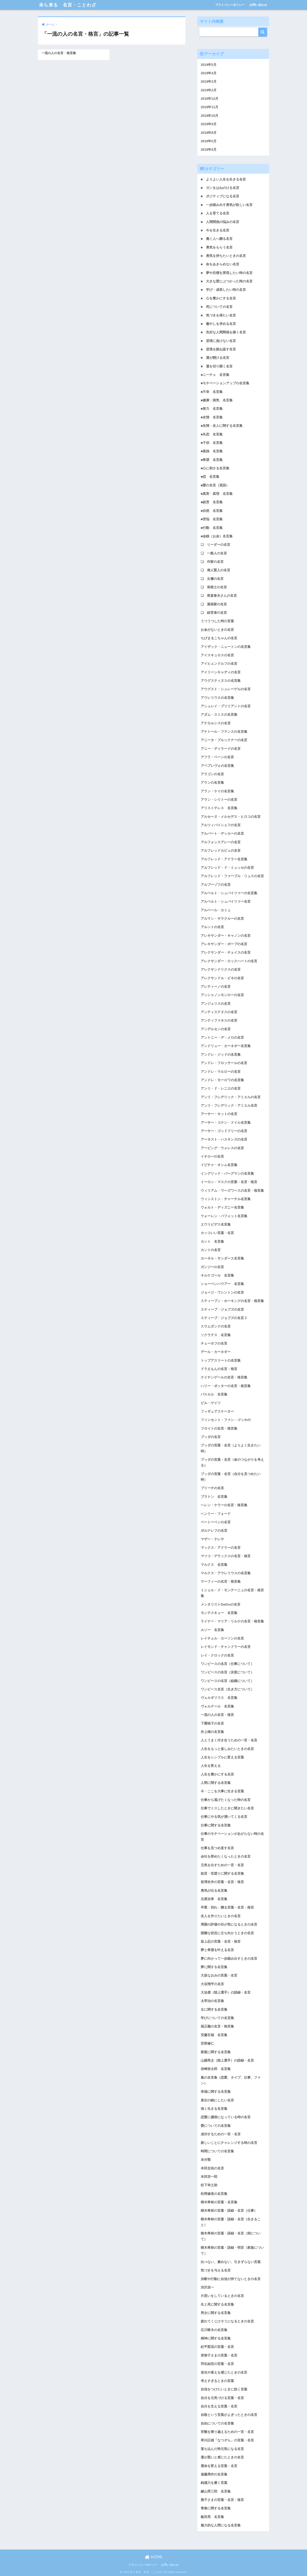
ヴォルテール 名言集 (217, 1706)
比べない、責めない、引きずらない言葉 (231, 2262)
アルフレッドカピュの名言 (221, 850)
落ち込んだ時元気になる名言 (222, 2449)
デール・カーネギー (216, 1352)
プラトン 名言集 (214, 1497)
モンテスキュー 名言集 (219, 1613)
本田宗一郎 (209, 2177)
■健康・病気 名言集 (217, 400)
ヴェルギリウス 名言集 (219, 1698)
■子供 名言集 (212, 443)
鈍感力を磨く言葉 (214, 2483)
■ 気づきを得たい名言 (218, 315)
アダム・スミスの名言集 (219, 714)
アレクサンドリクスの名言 (221, 969)
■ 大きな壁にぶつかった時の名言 (227, 281)
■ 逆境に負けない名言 (218, 341)
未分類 (206, 2160)
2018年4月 (209, 149)
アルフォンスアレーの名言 (221, 842)
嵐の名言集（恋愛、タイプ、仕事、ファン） (231, 2080)
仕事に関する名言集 (216, 1825)
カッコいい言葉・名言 (217, 1233)
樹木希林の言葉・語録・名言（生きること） (231, 2222)
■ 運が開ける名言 (215, 358)
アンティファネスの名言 (219, 1020)
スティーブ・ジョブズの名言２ (224, 1318)
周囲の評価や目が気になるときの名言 (229, 1924)
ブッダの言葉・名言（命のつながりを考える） (232, 1462)
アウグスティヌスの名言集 (221, 681)
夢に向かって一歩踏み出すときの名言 (229, 1958)
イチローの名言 (212, 1156)
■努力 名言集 (212, 409)
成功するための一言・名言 (221, 2134)
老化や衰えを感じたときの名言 (224, 2372)
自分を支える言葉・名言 (219, 2406)
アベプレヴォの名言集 (217, 766)
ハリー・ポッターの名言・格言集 (226, 1386)
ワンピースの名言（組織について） (227, 1681)
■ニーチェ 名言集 (215, 375)
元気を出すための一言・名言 (222, 1865)
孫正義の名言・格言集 (217, 2026)
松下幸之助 (209, 2185)
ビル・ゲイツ (211, 1403)
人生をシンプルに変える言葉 (222, 1757)
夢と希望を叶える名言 (217, 1950)
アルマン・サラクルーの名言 (222, 918)
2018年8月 (209, 133)
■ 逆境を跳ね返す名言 (218, 349)
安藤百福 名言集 (214, 2035)
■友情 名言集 (212, 417)
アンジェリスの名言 (216, 1004)
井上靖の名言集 (212, 1732)
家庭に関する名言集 (216, 2052)
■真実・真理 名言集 (217, 494)
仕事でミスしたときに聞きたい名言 (227, 1808)
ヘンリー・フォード (216, 1514)
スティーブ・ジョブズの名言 (222, 1309)
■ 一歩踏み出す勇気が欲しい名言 (227, 205)
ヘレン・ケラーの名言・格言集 (224, 1505)
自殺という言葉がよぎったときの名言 (229, 2415)
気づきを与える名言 (216, 2270)
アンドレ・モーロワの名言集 (222, 1080)
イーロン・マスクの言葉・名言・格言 (229, 1182)
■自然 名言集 (212, 511)
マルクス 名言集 (214, 1565)
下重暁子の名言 (212, 1723)
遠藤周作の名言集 (214, 2474)
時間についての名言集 (217, 2151)
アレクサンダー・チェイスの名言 (226, 952)
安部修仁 (207, 2043)
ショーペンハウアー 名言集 (222, 1284)
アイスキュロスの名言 (217, 655)
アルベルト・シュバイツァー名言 (226, 901)
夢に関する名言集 (214, 1967)
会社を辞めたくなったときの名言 (226, 1856)
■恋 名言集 (210, 477)
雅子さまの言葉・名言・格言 (222, 2500)
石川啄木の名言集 (214, 2330)
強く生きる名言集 (214, 2109)
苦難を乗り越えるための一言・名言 (227, 2432)
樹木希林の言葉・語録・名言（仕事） (229, 2210)
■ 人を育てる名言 (215, 213)
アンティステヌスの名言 (219, 1012)
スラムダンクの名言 (216, 1326)
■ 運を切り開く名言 (217, 366)
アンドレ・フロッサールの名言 (224, 1063)
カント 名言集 (212, 1241)
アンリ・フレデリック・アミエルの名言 (231, 1097)
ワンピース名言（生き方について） (227, 1689)
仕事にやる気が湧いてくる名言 (224, 1817)
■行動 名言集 (212, 528)
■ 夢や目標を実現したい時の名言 (227, 273)
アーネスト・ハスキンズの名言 (224, 1139)
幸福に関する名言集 (216, 2092)
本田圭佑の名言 (212, 2168)
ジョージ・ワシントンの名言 (222, 1292)
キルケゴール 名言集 (217, 1275)
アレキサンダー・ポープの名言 (224, 944)
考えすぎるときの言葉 (217, 2381)
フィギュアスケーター (217, 1411)
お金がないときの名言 (217, 630)
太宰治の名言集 (212, 2001)
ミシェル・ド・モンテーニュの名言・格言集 (232, 1593)
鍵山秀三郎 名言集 (216, 2491)
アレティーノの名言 (216, 986)
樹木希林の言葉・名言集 (219, 2202)
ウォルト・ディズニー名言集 (222, 1207)
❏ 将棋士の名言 (214, 587)
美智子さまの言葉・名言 (219, 2355)
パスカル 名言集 (214, 1394)
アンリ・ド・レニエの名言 (221, 1088)
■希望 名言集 (212, 460)
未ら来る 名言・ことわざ (68, 5)
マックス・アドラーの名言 (221, 1548)
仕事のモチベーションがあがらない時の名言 (232, 1836)
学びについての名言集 (217, 2018)
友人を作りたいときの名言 (221, 1916)
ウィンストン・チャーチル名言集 (226, 1199)
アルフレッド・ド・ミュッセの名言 (227, 868)
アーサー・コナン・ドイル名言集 (226, 1122)
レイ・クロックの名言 (217, 1655)
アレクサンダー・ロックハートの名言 (229, 961)
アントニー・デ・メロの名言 (222, 1037)
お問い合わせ (258, 4)
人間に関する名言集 (216, 1783)
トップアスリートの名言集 (221, 1360)
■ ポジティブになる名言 (220, 196)
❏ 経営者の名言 (214, 613)
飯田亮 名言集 (212, 2517)
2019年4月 (209, 73)
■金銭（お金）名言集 (217, 536)
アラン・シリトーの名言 (219, 800)
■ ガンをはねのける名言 (220, 188)
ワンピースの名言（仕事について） (227, 1664)
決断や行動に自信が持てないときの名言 (231, 2279)
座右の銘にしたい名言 (217, 2100)
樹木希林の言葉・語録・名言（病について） (231, 2236)
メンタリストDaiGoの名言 (220, 1604)
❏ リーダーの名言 (215, 545)
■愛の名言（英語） (215, 485)
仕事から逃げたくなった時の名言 (226, 1800)
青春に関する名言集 (216, 2508)
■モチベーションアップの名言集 (225, 383)
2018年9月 (209, 124)
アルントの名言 (212, 927)
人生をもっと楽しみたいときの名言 (227, 1749)
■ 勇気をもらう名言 (217, 247)
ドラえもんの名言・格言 (219, 1369)
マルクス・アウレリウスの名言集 (226, 1573)
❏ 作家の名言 (212, 562)
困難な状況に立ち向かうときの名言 (227, 1933)
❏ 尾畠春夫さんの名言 (219, 596)
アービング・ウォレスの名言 (222, 1148)
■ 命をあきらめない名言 (220, 264)
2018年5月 (209, 141)
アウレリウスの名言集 (217, 698)
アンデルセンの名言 (216, 1029)
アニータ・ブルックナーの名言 (224, 740)
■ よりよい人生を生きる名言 (223, 179)
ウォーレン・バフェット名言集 (224, 1216)
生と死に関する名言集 (217, 2304)
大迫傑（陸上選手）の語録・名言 (226, 1992)
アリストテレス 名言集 (219, 808)
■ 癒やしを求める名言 (218, 324)
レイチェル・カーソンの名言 (222, 1638)
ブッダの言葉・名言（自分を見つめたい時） (231, 1477)
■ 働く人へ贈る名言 (217, 239)
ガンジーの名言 (212, 1267)
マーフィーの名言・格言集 (221, 1581)
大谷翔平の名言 (212, 1984)
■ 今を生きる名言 (215, 230)
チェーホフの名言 (214, 1343)
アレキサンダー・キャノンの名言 (226, 936)
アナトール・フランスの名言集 (224, 732)
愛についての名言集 (216, 2126)
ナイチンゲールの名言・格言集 (224, 1377)
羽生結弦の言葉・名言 (217, 2364)
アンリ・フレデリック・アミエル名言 (229, 1105)
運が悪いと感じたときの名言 (222, 2457)
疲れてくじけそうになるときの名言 (227, 2321)
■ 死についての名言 (217, 307)
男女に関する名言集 (216, 2313)
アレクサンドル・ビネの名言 (222, 978)
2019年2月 (209, 90)
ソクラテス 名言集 (216, 1335)
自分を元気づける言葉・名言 (222, 2398)
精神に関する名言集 (216, 2338)
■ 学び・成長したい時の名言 (223, 290)
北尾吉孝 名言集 (214, 1899)
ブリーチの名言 (212, 1488)
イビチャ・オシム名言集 (219, 1165)
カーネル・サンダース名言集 (222, 1258)
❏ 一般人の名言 (214, 553)
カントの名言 (211, 1250)
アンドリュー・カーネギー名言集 (226, 1046)
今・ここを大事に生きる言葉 (222, 1791)
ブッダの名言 (211, 1437)
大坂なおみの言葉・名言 (219, 1975)
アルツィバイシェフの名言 (221, 825)
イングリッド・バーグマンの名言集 (227, 1173)
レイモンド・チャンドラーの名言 (226, 1647)
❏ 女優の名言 (212, 579)
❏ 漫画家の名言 (214, 604)
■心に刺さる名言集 (215, 468)
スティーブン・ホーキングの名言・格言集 (232, 1301)
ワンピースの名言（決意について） (227, 1672)
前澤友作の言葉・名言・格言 (222, 1882)
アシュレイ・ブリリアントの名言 (226, 706)
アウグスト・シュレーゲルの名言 (226, 689)
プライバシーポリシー (230, 4)
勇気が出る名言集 (214, 1890)
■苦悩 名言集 (212, 519)
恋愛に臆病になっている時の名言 (226, 2117)
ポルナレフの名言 (214, 1530)
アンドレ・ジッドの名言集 (221, 1054)
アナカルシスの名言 (216, 723)
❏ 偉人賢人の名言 (215, 570)
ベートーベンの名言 (216, 1522)
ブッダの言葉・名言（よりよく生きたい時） (231, 1448)
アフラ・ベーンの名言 (217, 757)
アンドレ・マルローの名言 (221, 1072)
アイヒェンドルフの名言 (219, 664)
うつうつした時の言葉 (217, 621)
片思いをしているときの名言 (222, 2296)
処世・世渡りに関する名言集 (222, 1873)
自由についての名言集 (217, 2423)
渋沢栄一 (207, 2287)
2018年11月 (209, 107)
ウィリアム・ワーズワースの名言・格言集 (232, 1190)
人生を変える (211, 1766)
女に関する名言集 (214, 2009)
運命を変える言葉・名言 (219, 2466)
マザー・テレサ (212, 1539)
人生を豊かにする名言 (217, 1774)
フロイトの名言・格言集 (219, 1428)
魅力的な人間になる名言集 (221, 2525)
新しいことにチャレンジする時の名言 (229, 2143)
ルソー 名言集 (212, 1630)
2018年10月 (209, 116)
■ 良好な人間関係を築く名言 (223, 332)
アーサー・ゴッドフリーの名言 (224, 1131)
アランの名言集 (212, 782)
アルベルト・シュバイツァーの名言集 (229, 893)
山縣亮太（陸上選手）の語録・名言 (227, 2060)
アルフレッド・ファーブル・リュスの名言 (232, 876)
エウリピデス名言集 (216, 1224)
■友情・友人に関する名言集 (222, 426)
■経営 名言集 (212, 502)
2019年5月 (209, 65)
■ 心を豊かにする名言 (218, 298)
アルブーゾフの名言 (216, 885)
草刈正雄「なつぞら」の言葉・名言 (227, 2440)
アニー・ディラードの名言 (221, 749)
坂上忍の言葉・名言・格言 (221, 1941)
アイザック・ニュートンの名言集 (226, 647)
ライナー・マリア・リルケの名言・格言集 (232, 1621)
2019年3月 (209, 81)
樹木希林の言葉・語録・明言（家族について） (232, 2250)
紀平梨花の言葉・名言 (217, 2347)
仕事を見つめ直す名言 (217, 1848)
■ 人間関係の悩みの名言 (220, 222)
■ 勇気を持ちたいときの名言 (223, 256)
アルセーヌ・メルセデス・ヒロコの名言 (231, 817)
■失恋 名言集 (212, 434)
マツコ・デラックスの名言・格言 (226, 1556)
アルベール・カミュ (216, 910)
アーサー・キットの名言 (219, 1114)
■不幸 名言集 (212, 392)
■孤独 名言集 (212, 451)
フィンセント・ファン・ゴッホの (226, 1420)
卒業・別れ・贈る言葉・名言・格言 (227, 1907)
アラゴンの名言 (212, 774)
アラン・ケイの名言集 (217, 791)
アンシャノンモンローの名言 (222, 995)
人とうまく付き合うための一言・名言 (229, 1740)
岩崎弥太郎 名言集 (216, 2069)
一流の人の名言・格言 (217, 1715)
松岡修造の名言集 (214, 2194)
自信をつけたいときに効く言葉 (224, 2389)
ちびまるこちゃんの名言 (219, 638)
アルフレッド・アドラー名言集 (224, 859)
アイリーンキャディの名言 (221, 672)
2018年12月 (209, 99)
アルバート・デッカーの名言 (222, 833)
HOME (154, 2556)
